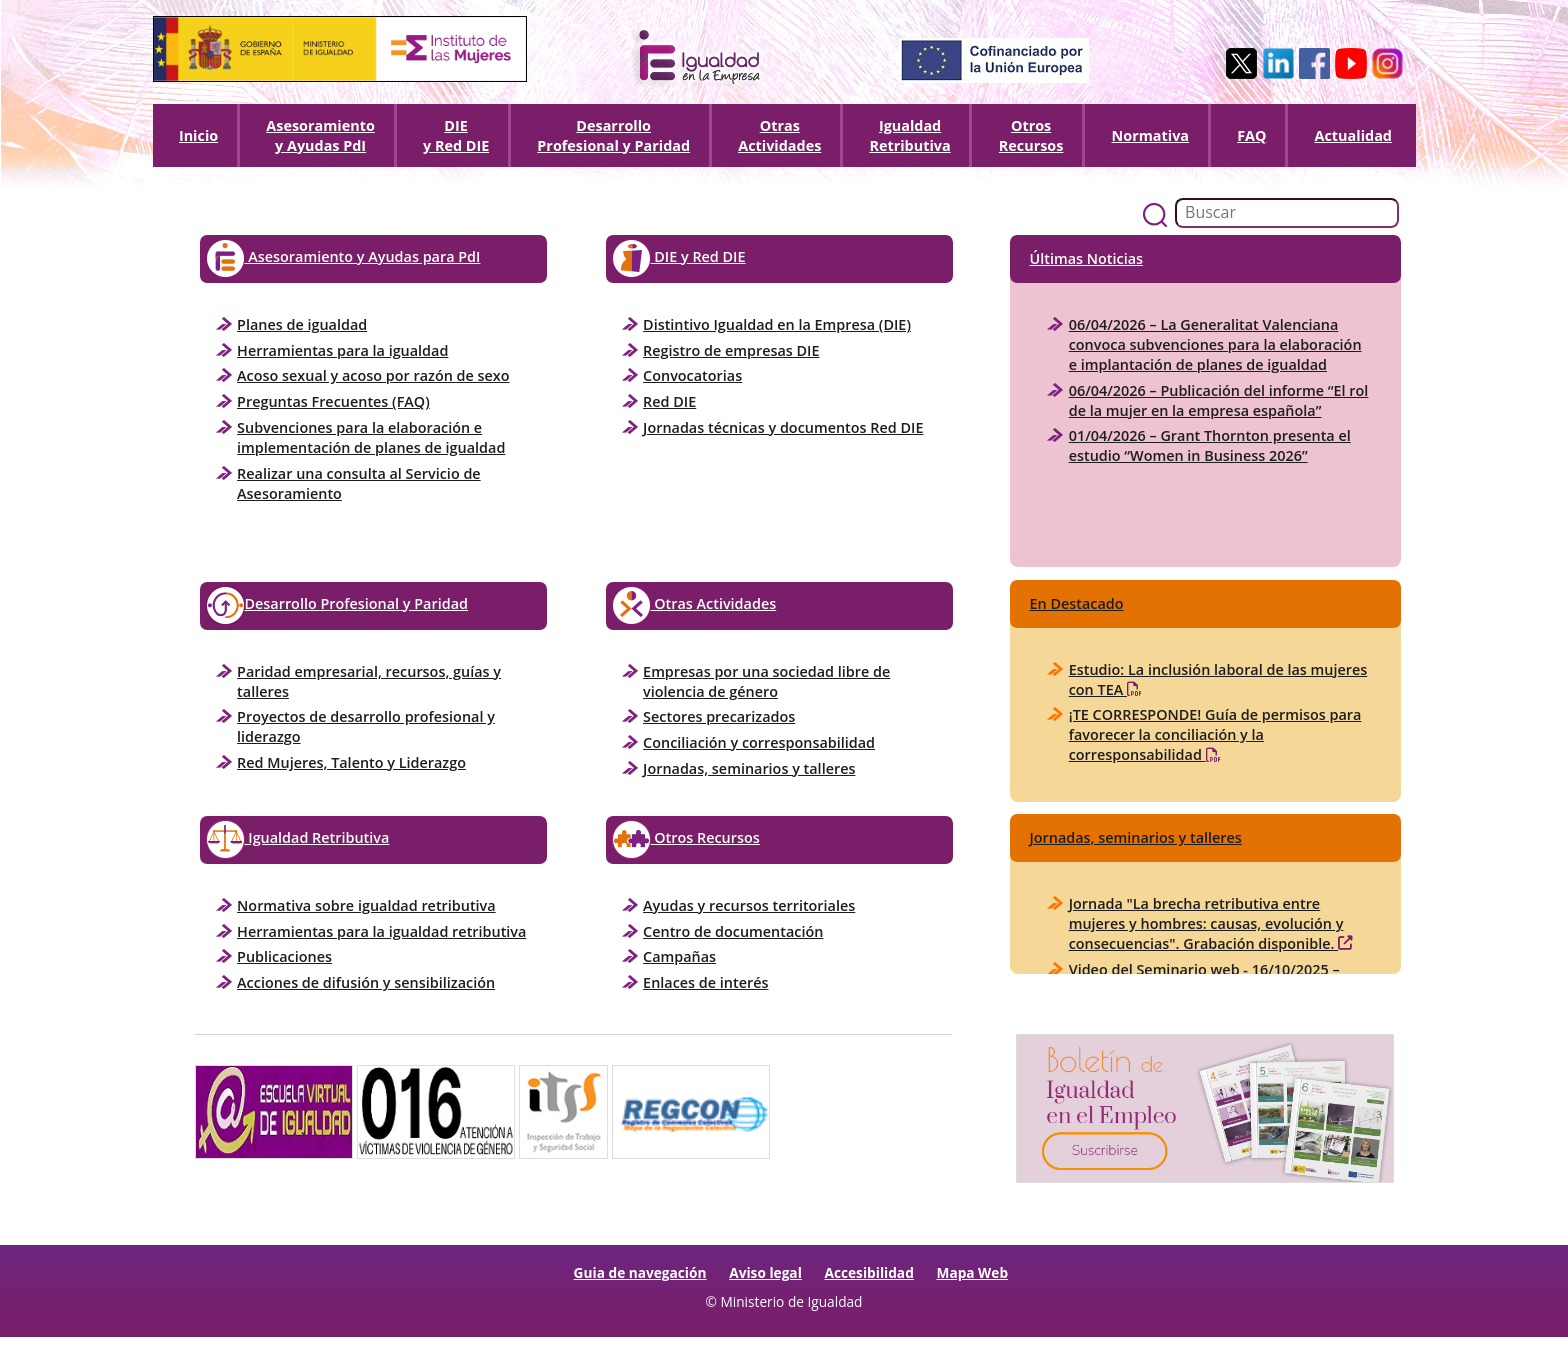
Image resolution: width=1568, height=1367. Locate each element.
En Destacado (1077, 603)
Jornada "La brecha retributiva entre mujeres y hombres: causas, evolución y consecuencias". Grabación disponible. (1211, 924)
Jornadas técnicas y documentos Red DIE (783, 427)
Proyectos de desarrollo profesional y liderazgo (366, 726)
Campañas (679, 956)
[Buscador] (1287, 213)
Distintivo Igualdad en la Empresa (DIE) (777, 324)
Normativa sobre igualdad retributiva (366, 905)
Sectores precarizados (719, 716)
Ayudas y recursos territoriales (749, 905)
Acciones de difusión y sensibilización (366, 982)
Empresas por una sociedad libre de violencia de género (766, 681)
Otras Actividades (694, 605)
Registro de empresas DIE (731, 350)
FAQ (1251, 135)
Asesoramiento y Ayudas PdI (320, 135)
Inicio (198, 135)
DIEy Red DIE (456, 135)
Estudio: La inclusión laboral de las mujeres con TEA (1218, 680)
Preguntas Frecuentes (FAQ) (333, 401)
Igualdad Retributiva (909, 135)
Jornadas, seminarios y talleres (749, 768)
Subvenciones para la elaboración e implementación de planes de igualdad (371, 437)
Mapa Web (973, 1272)
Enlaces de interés (705, 982)
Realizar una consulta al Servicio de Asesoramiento (359, 483)
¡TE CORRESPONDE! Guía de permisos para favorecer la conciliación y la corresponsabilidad (1215, 735)
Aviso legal (765, 1272)
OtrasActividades (779, 135)
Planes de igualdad (302, 324)
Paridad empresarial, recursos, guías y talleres (369, 681)
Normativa (1150, 135)
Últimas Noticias (1087, 258)
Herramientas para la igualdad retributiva (381, 931)
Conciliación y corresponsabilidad (759, 742)
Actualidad (1353, 135)
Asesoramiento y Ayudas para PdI (343, 258)
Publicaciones (284, 956)
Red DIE (669, 401)
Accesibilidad (869, 1272)
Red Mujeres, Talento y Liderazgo (351, 762)
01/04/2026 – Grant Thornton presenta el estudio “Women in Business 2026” (1210, 445)
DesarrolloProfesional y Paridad (613, 135)
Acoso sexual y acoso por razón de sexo (373, 375)
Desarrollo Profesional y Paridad (337, 605)
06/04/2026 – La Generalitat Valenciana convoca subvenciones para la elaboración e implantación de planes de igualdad (1215, 344)
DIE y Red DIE (679, 258)
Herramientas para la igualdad (342, 350)
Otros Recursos (1031, 135)
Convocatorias (692, 375)
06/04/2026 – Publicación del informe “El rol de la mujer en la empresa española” (1219, 400)
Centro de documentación (733, 931)
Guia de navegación (640, 1272)
